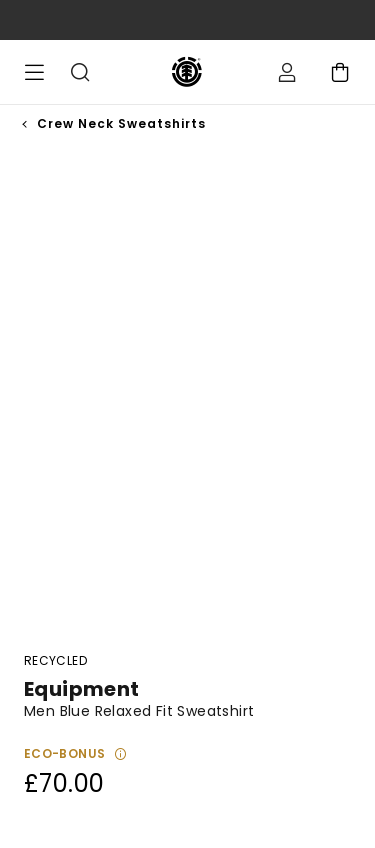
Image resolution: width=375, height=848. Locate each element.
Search (80, 72)
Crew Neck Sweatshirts (121, 123)
